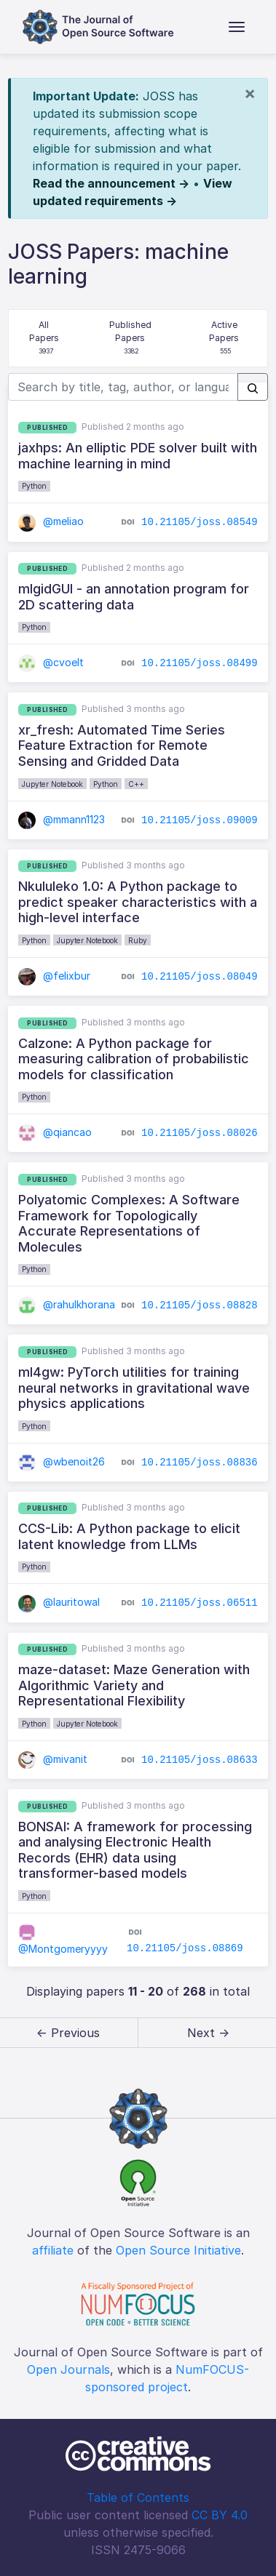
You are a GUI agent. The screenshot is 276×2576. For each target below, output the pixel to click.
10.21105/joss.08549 (199, 522)
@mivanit (52, 1759)
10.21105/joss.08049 (199, 977)
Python (34, 485)
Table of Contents (138, 2497)
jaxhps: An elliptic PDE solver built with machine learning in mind (137, 455)
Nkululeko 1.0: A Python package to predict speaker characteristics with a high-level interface (137, 902)
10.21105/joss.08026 (199, 1133)
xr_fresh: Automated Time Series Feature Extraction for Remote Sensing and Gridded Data (121, 745)
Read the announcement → (111, 183)
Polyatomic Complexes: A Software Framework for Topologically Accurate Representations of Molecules (129, 1223)
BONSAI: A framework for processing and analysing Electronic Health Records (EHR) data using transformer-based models (135, 1850)
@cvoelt (51, 662)
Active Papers (225, 338)
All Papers (45, 338)
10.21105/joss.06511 (199, 1603)
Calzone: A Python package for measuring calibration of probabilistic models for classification (133, 1059)
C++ (136, 784)
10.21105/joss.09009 (199, 819)
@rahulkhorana (66, 1304)
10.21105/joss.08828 (199, 1305)
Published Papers (131, 338)
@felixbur (54, 975)
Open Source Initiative (178, 2250)
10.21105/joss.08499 (199, 663)
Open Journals (68, 2369)
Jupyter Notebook (52, 784)
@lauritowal (59, 1602)
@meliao (51, 521)
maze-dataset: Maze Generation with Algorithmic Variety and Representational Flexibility (134, 1685)
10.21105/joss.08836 (199, 1462)
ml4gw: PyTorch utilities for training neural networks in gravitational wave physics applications (134, 1387)
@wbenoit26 (61, 1461)
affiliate (53, 2250)
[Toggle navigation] (236, 27)
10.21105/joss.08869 (185, 1948)
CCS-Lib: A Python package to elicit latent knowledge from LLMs (129, 1536)
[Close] (250, 93)
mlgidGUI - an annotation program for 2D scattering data (133, 596)
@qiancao (55, 1132)
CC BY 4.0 (220, 2515)
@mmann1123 (61, 819)
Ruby (137, 940)
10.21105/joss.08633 (199, 1760)
